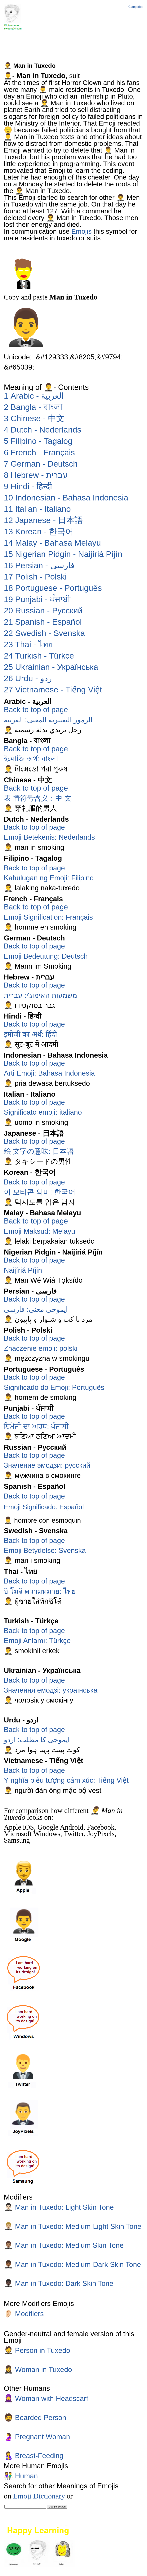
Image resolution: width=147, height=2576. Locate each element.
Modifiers (24, 2314)
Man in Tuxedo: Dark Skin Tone (58, 2283)
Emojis (81, 231)
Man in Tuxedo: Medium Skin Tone (64, 2245)
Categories (135, 6)
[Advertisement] (69, 49)
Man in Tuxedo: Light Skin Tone (59, 2207)
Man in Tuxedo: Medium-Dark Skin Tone (72, 2264)
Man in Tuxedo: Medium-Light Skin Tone (72, 2226)
